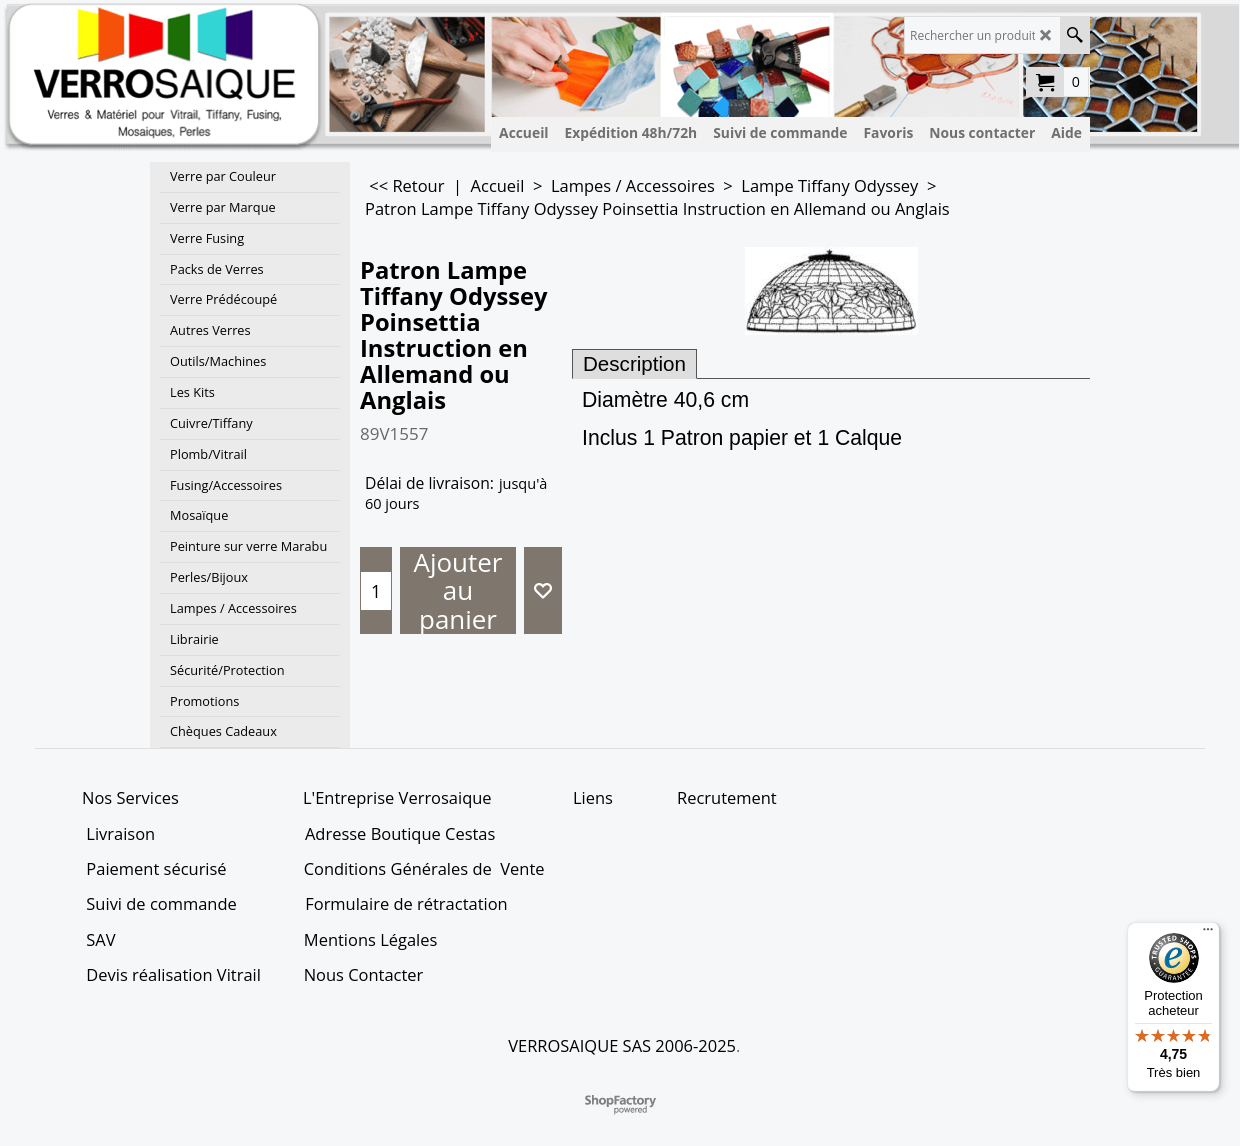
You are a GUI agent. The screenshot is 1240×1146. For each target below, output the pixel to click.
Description (634, 363)
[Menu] (1208, 934)
